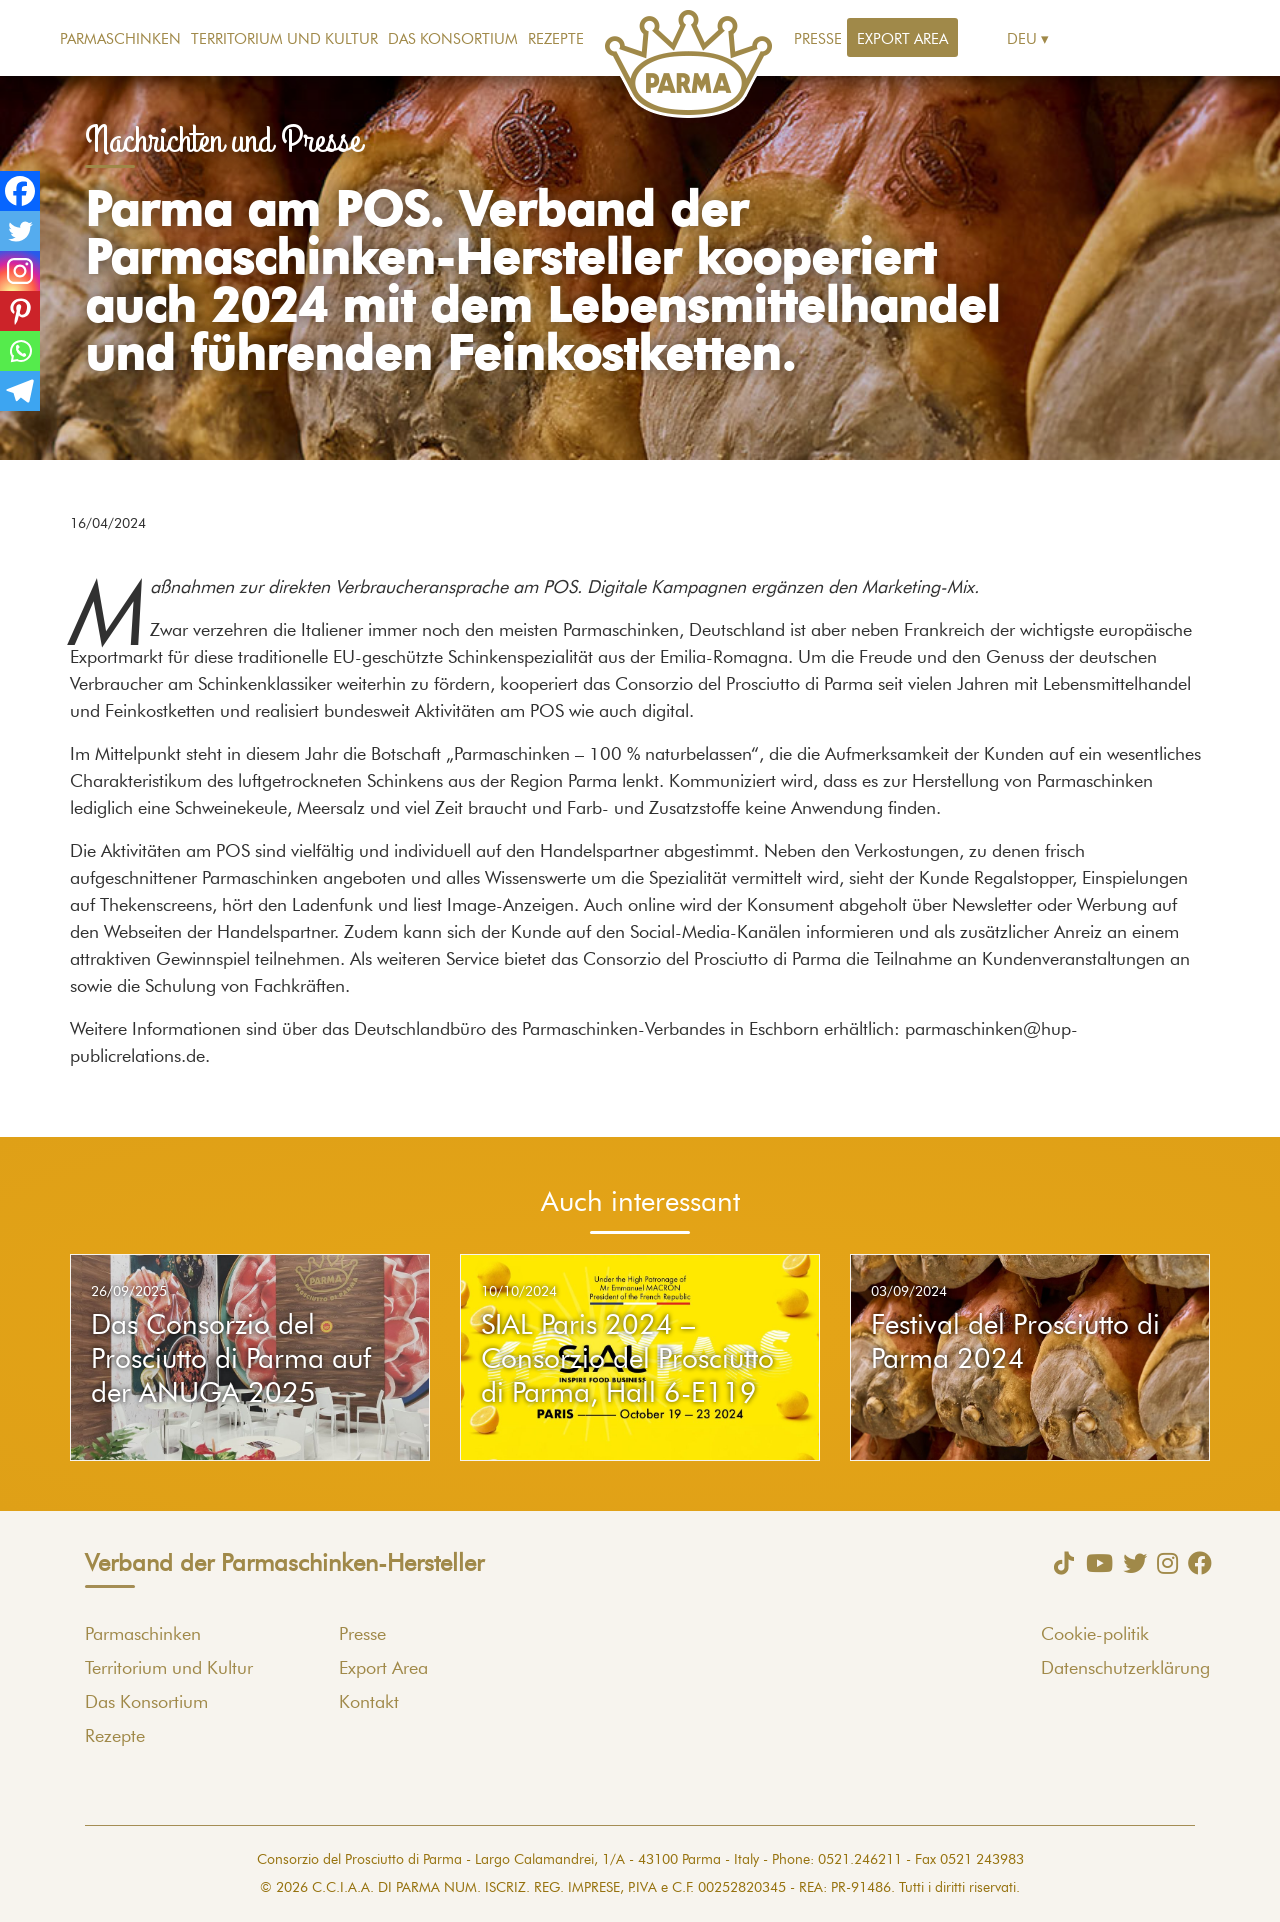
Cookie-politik (1095, 1635)
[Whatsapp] (20, 351)
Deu (1022, 39)
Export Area (902, 39)
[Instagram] (20, 271)
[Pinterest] (20, 311)
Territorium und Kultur (284, 39)
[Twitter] (20, 231)
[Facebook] (20, 191)
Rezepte (556, 39)
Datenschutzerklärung (1125, 1669)
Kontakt (369, 1703)
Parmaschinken (120, 39)
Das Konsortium (453, 39)
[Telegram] (20, 391)
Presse (818, 39)
